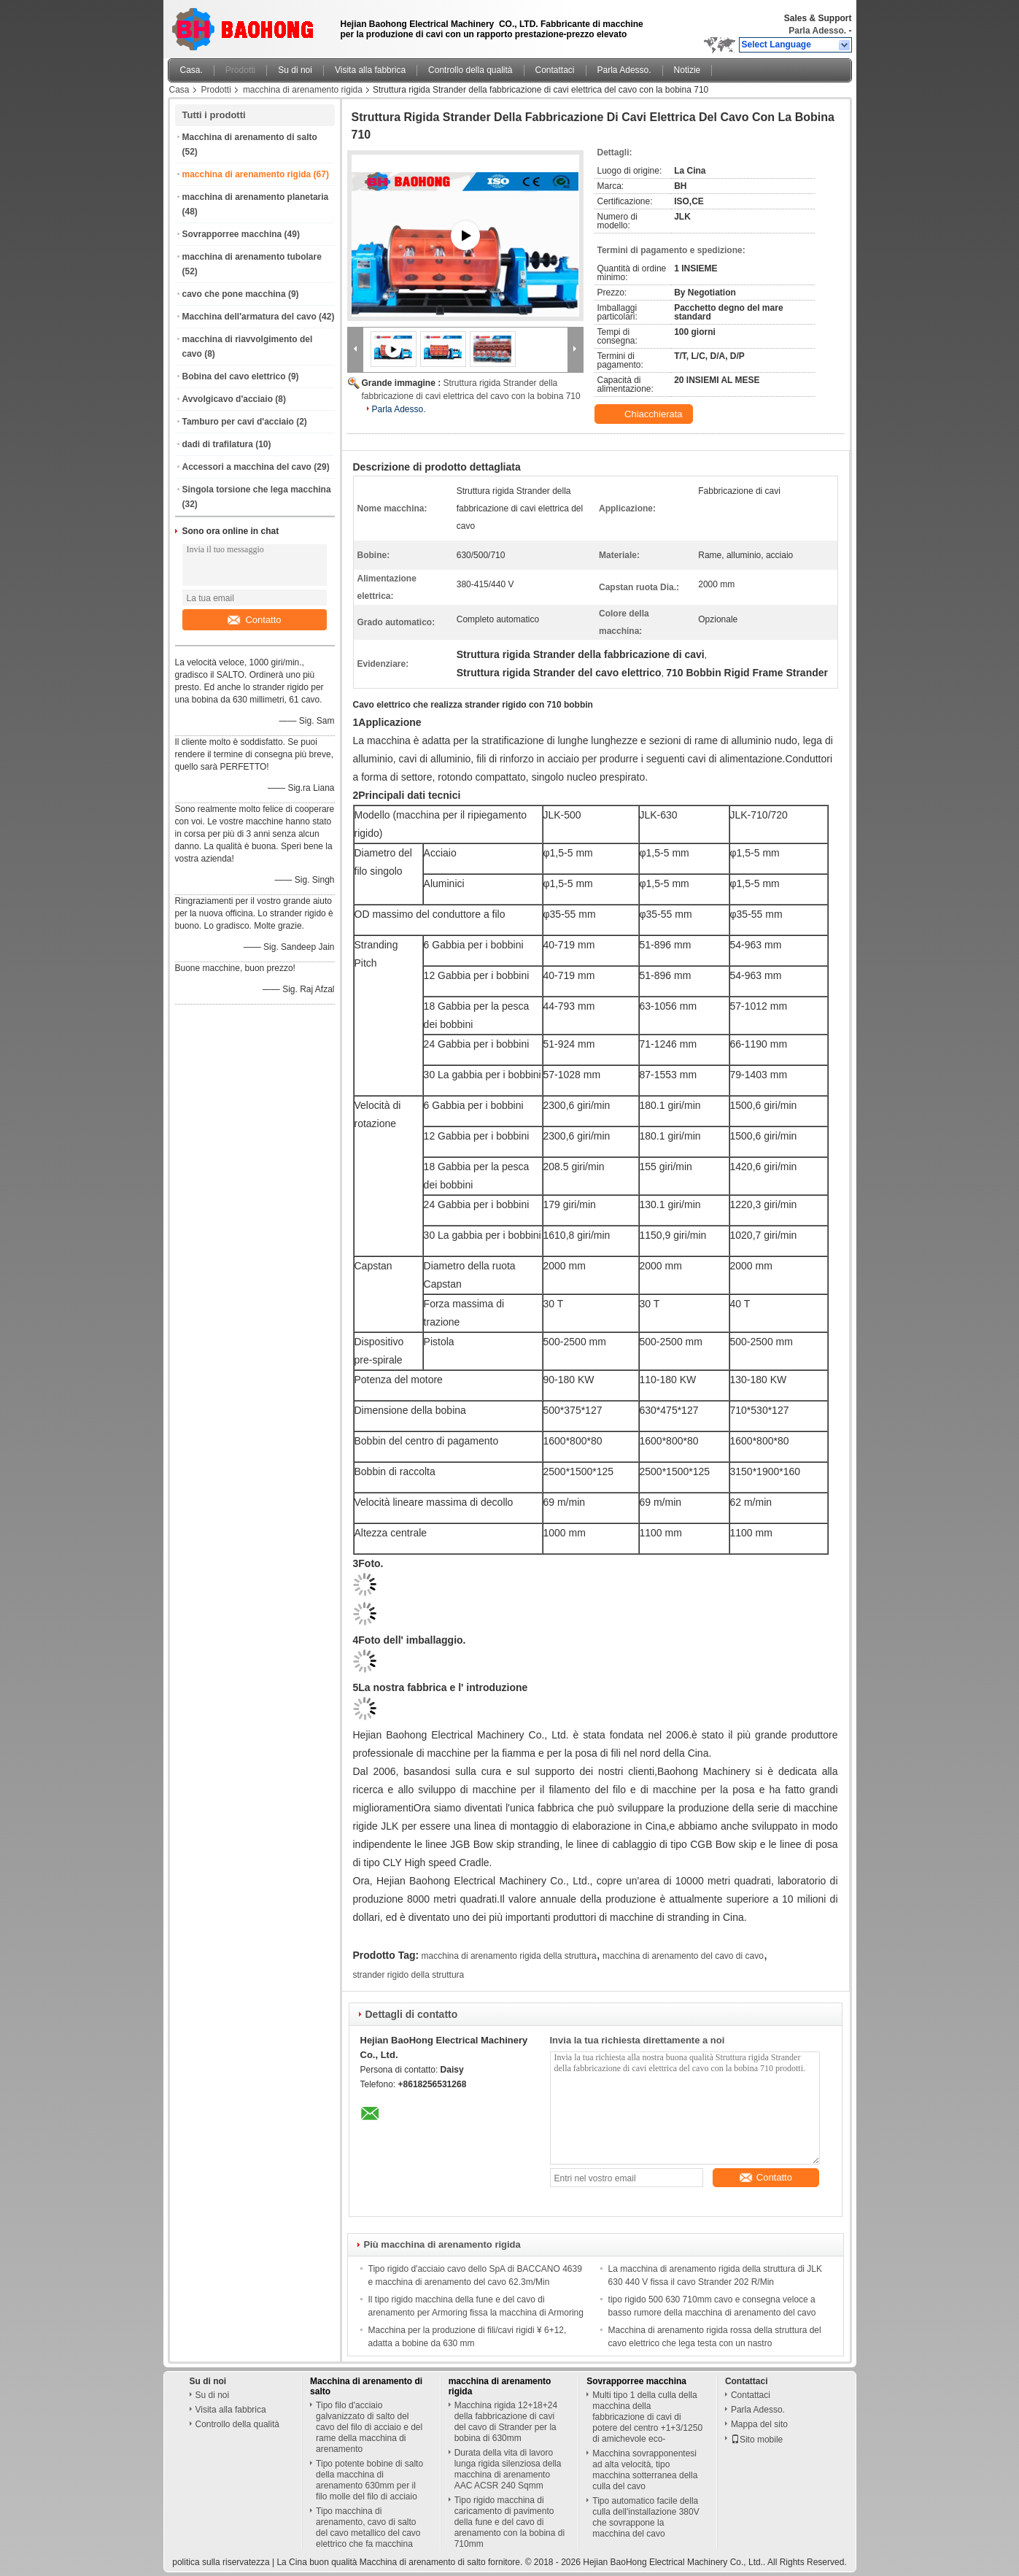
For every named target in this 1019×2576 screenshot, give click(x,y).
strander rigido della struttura (409, 1975)
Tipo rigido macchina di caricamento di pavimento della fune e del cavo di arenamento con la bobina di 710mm (509, 2522)
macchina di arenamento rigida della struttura (509, 1956)
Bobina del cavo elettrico (234, 376)
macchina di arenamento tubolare (252, 257)
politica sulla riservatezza (220, 2562)
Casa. (191, 70)
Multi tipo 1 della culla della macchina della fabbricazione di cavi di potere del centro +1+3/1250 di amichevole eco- (647, 2417)
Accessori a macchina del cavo (246, 467)
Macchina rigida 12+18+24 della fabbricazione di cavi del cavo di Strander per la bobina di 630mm (505, 2421)
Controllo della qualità (470, 70)
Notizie (687, 70)
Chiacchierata (645, 414)
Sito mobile (757, 2439)
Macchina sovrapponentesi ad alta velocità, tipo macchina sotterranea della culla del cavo (644, 2469)
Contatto (254, 619)
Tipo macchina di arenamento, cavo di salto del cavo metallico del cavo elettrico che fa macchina (368, 2527)
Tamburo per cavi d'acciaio (238, 422)
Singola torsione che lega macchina (256, 489)
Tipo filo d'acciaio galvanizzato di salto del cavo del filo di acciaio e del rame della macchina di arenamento (369, 2427)
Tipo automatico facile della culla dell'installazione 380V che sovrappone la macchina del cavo (645, 2517)
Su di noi (295, 70)
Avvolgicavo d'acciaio (227, 399)
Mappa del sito (759, 2424)
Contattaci (555, 70)
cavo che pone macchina (234, 294)
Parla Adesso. (817, 31)
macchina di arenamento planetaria (255, 197)
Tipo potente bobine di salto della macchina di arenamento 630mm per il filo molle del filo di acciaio (369, 2480)
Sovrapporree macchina (232, 234)
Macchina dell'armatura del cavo (249, 317)
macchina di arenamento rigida (303, 90)
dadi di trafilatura (217, 444)
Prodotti (240, 70)
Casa (179, 90)
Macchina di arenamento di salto (249, 137)
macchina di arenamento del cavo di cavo (683, 1956)
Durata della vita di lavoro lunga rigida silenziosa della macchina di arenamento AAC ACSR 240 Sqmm (508, 2469)
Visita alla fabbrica (370, 70)
